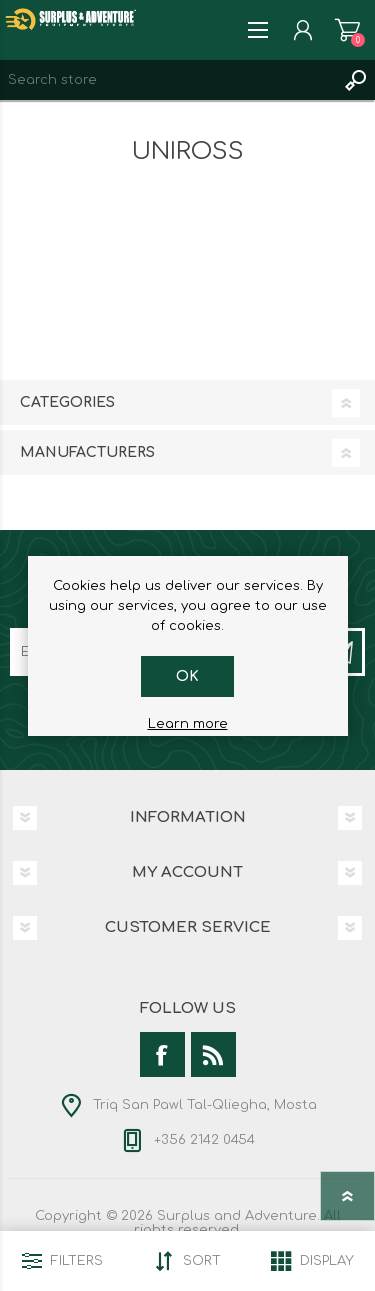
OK (187, 676)
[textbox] (167, 80)
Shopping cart (347, 30)
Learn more (188, 724)
